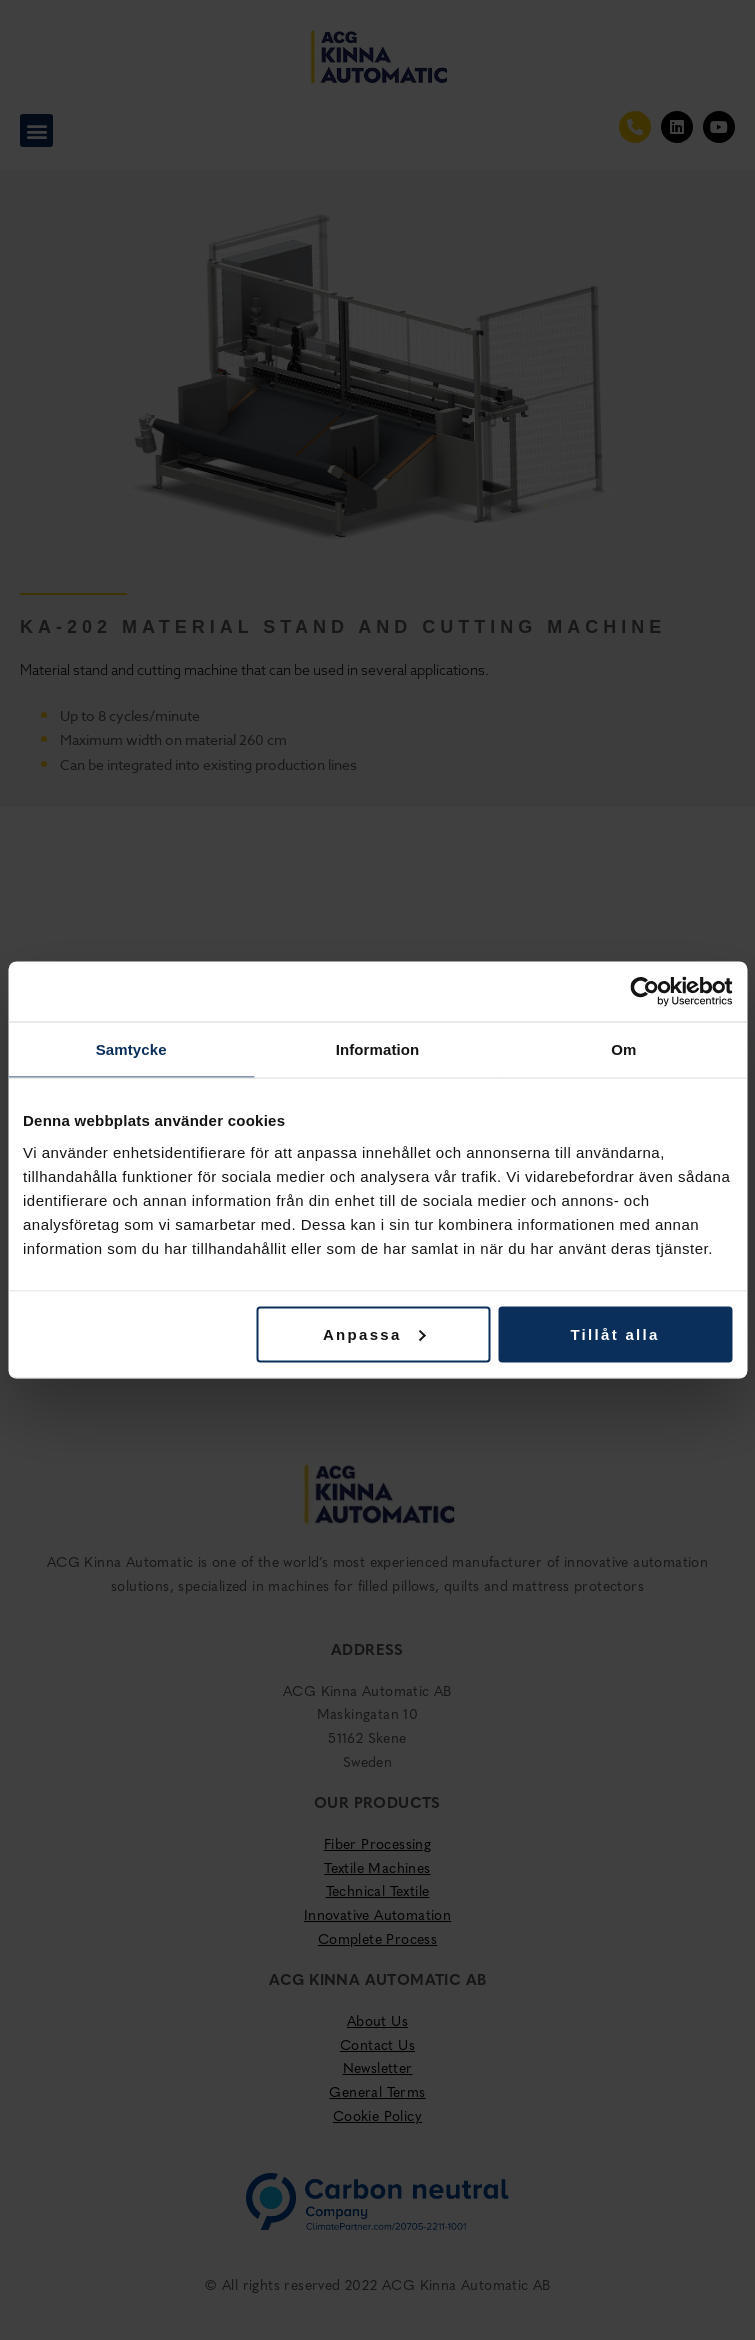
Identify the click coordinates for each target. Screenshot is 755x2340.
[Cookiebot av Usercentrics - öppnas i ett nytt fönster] (644, 992)
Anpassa (374, 1333)
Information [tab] (378, 1049)
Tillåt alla (614, 1333)
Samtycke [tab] (131, 1049)
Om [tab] (623, 1049)
